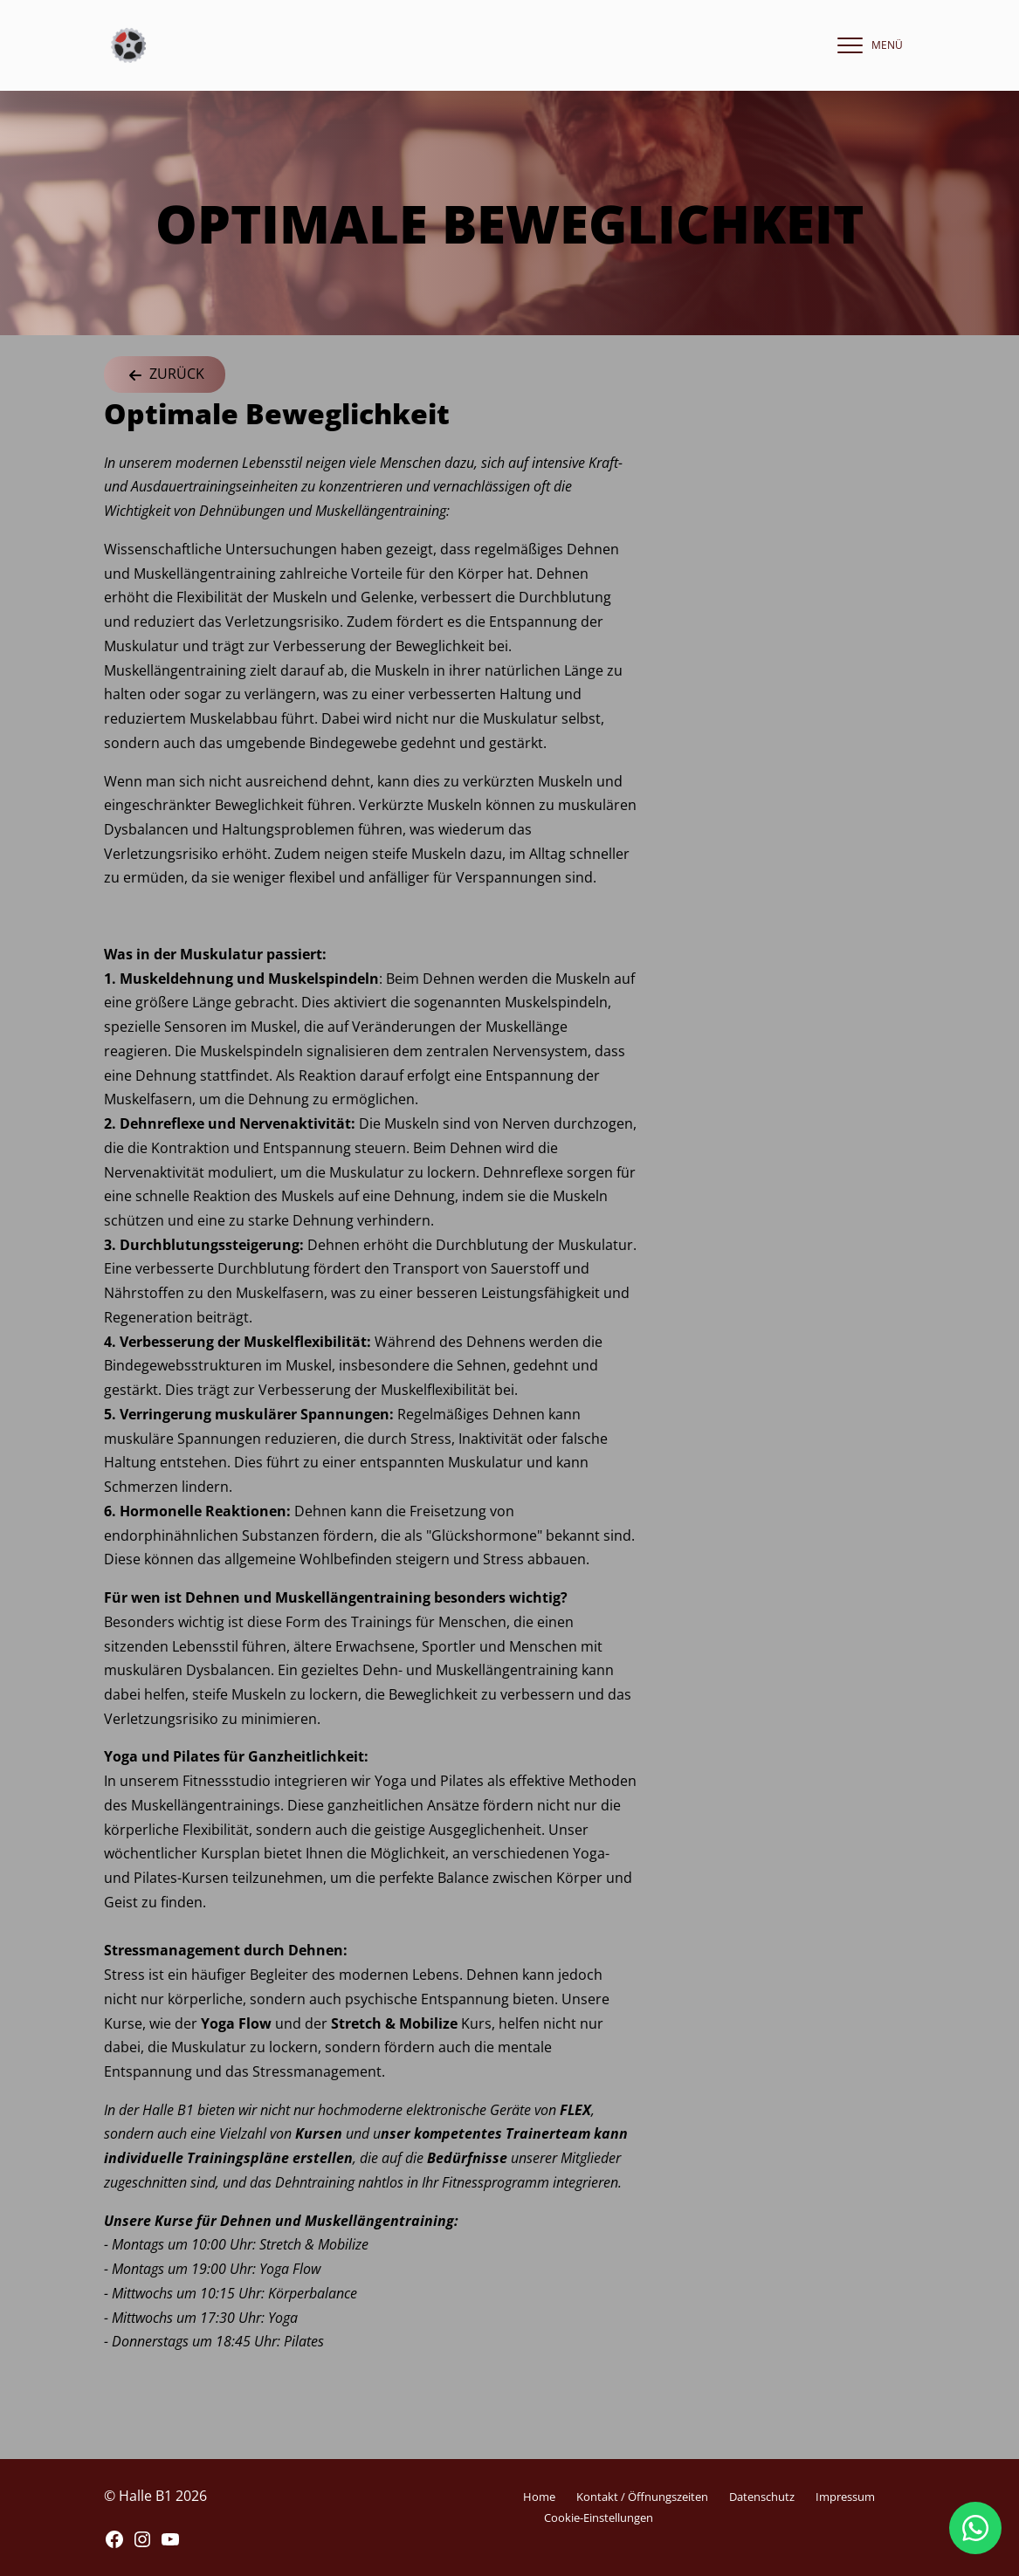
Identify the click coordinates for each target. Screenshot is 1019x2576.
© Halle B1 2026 (155, 2495)
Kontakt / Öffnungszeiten (642, 2496)
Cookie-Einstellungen (598, 2517)
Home (539, 2496)
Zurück (164, 375)
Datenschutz (762, 2496)
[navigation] (866, 45)
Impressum (845, 2496)
